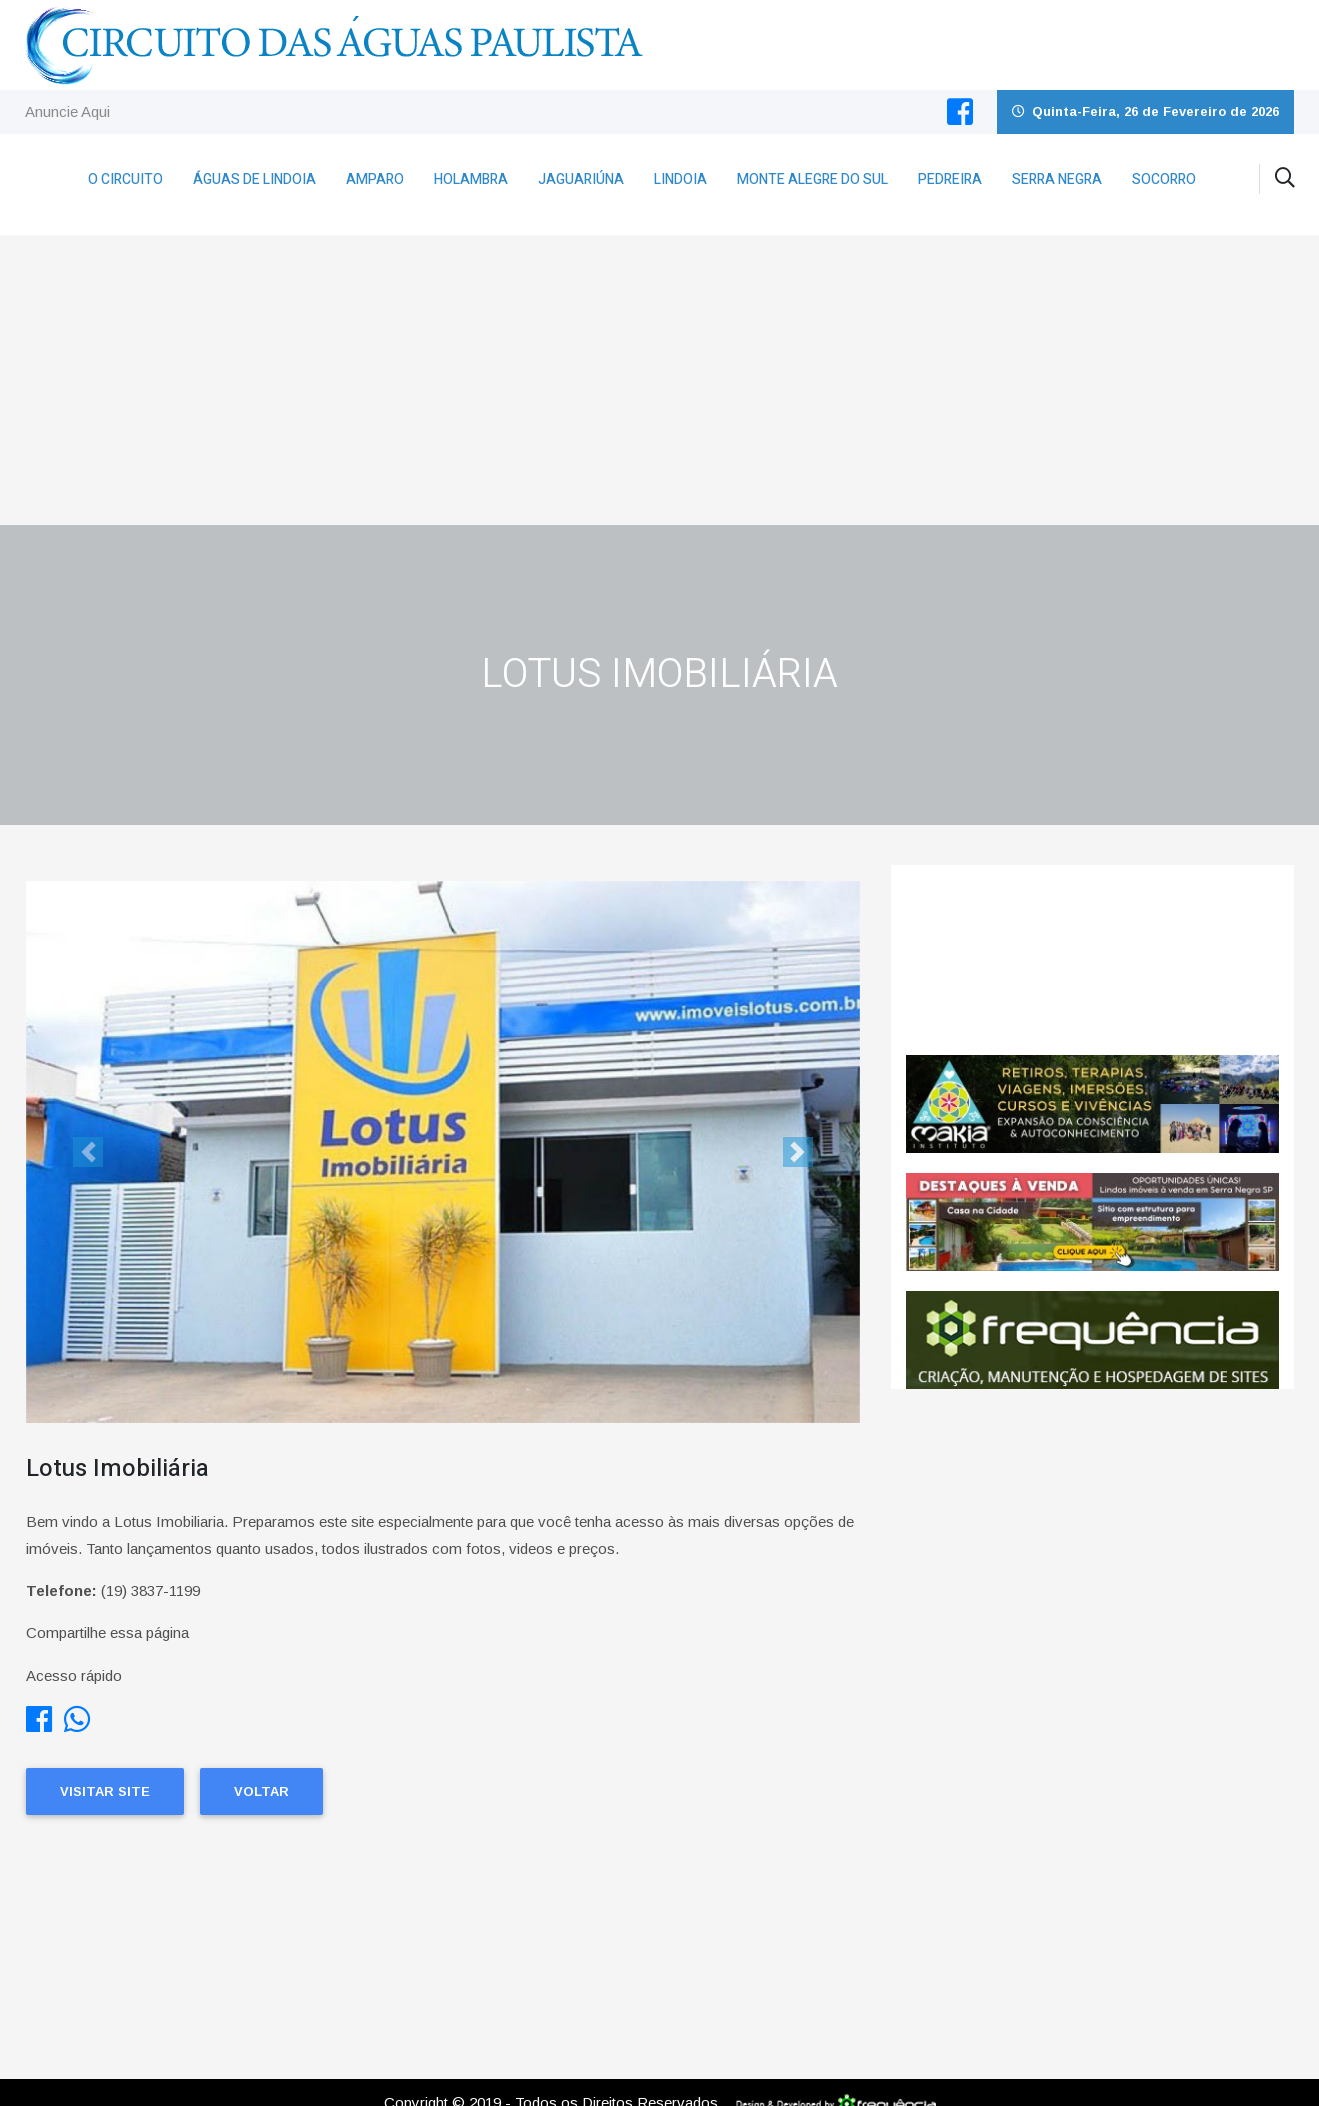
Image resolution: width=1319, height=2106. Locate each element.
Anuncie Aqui (67, 111)
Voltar (261, 1791)
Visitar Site (105, 1791)
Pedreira (950, 179)
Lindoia (680, 179)
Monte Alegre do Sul (812, 179)
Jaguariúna (581, 179)
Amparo (375, 179)
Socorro (1164, 179)
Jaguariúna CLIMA (1092, 960)
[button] (88, 1152)
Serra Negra (1057, 179)
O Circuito (125, 179)
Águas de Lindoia (254, 179)
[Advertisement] (660, 375)
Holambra (471, 179)
